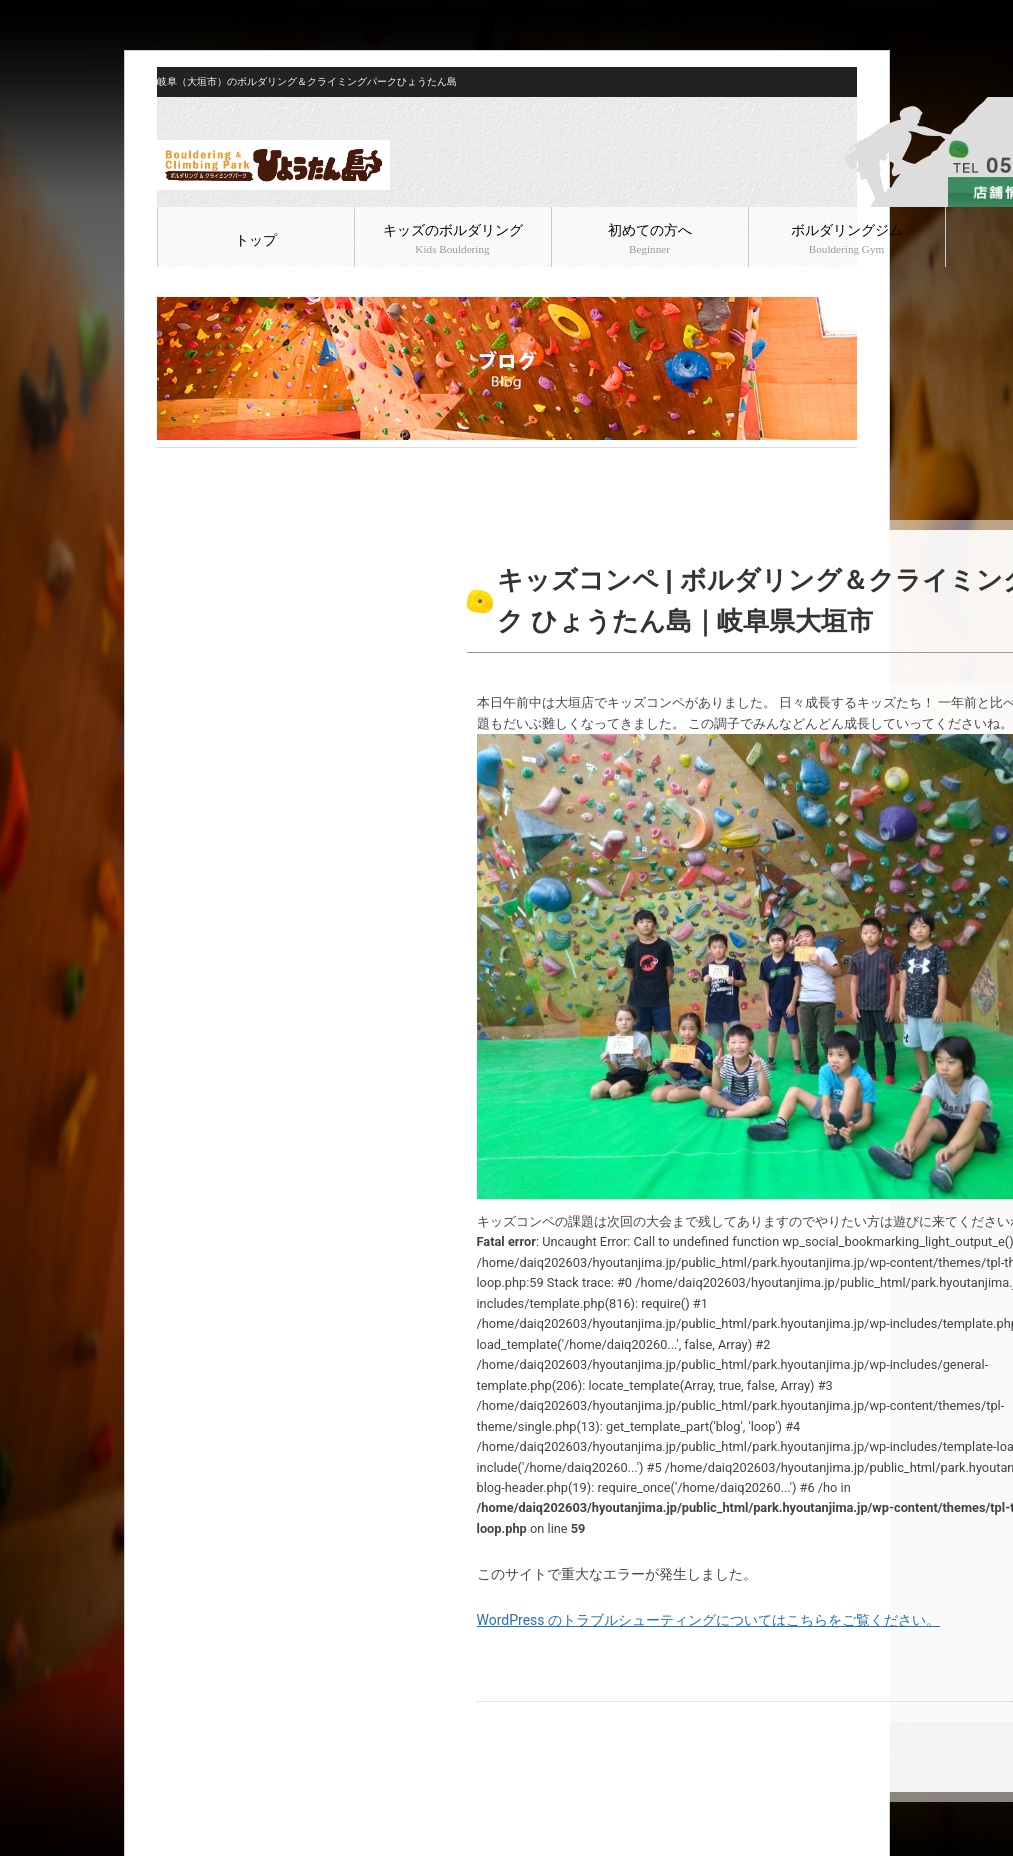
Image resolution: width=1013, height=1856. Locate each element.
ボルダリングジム (847, 239)
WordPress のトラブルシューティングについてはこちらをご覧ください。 (709, 1620)
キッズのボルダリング (453, 239)
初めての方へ (650, 239)
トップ (256, 240)
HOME (173, 464)
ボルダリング (284, 464)
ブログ (218, 464)
